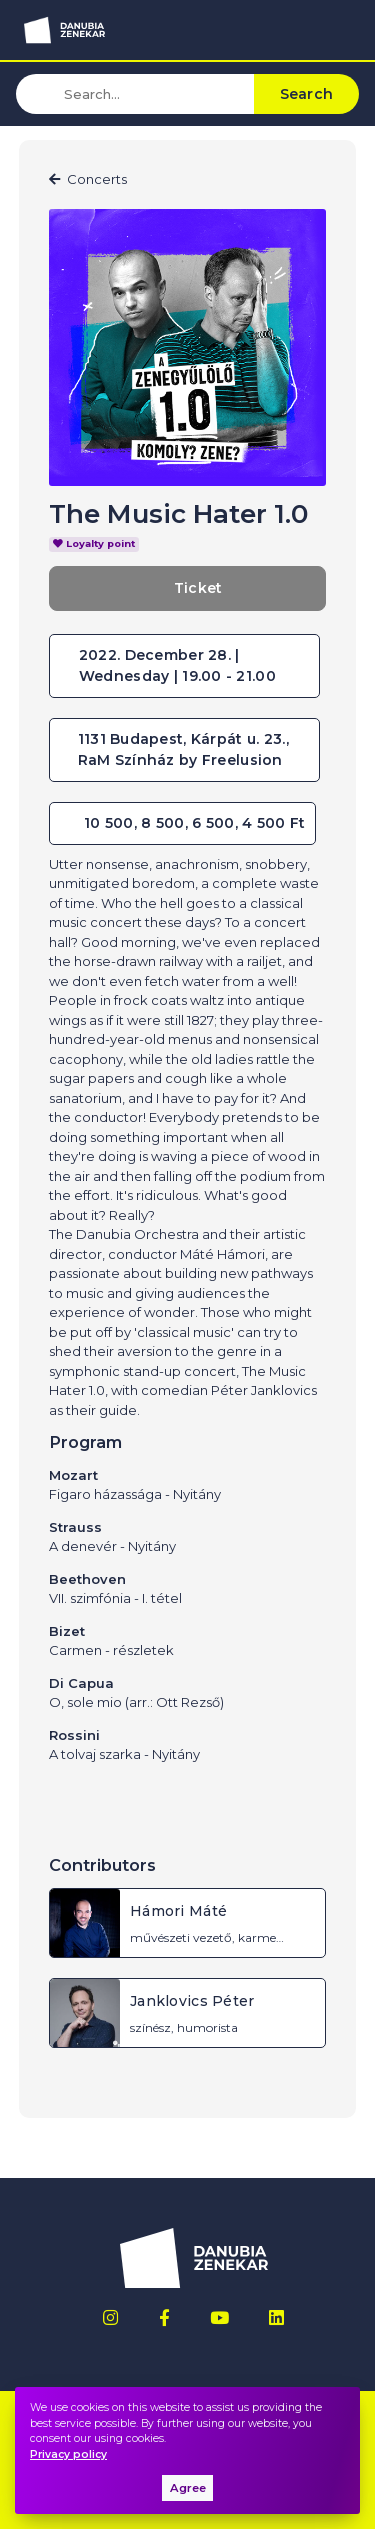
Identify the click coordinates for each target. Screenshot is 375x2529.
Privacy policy (68, 2454)
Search (307, 94)
